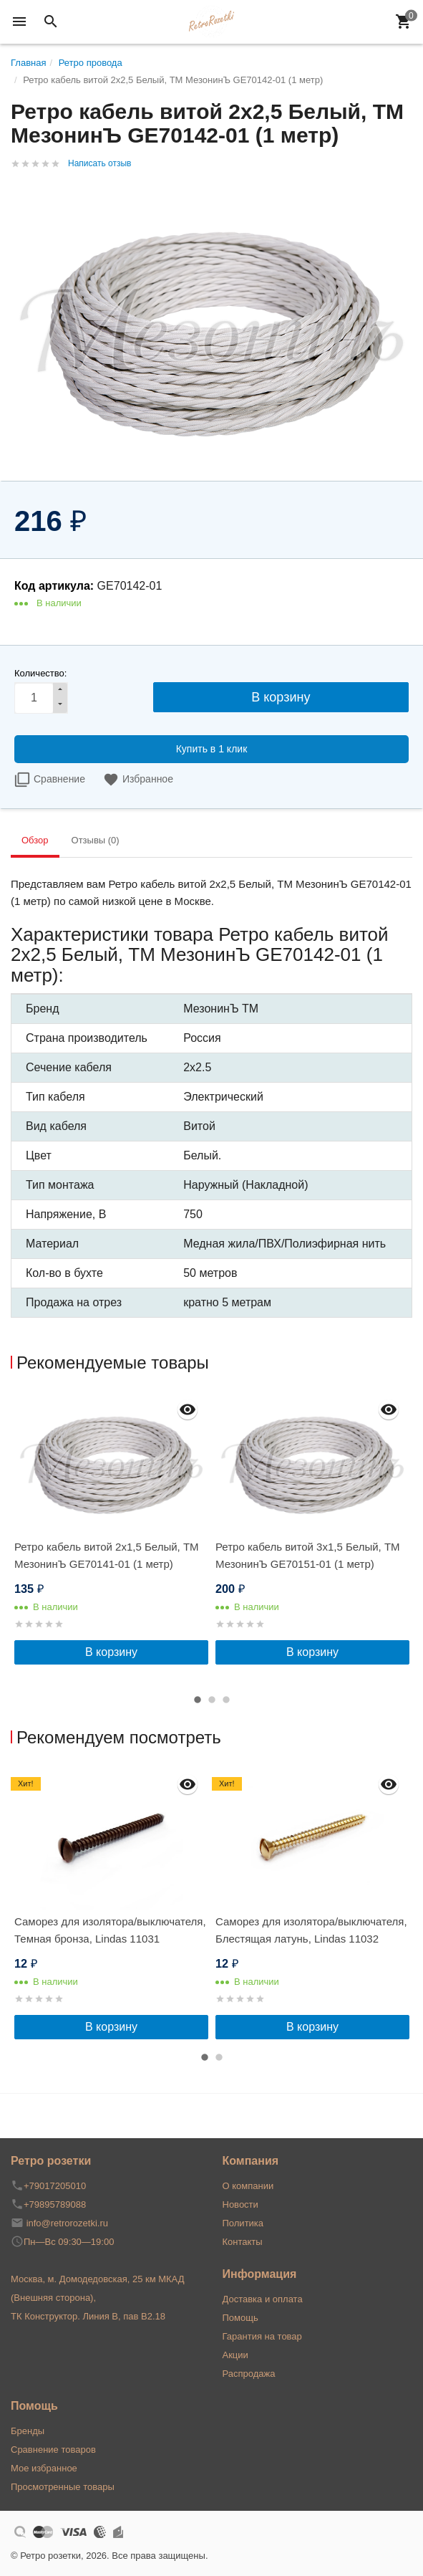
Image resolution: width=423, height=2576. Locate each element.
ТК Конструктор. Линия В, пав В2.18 (88, 2316)
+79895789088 (55, 2204)
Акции (235, 2355)
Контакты (243, 2241)
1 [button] (197, 1699)
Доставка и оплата (263, 2299)
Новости (240, 2204)
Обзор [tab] (35, 840)
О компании (248, 2185)
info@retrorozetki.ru (67, 2223)
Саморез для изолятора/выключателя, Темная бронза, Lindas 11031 (110, 1930)
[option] (111, 1528)
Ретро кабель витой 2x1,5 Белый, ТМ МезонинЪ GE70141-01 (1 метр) (106, 1555)
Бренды (27, 2431)
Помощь (240, 2317)
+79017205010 (55, 2185)
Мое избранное (44, 2468)
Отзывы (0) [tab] (96, 840)
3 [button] (226, 1699)
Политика (243, 2223)
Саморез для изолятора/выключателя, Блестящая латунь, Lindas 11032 (311, 1930)
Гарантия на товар (262, 2336)
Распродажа (249, 2373)
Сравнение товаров (53, 2449)
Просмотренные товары (63, 2486)
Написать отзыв (99, 163)
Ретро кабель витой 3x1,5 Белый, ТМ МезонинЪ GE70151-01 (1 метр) (307, 1555)
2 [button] (212, 1699)
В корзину (111, 1652)
